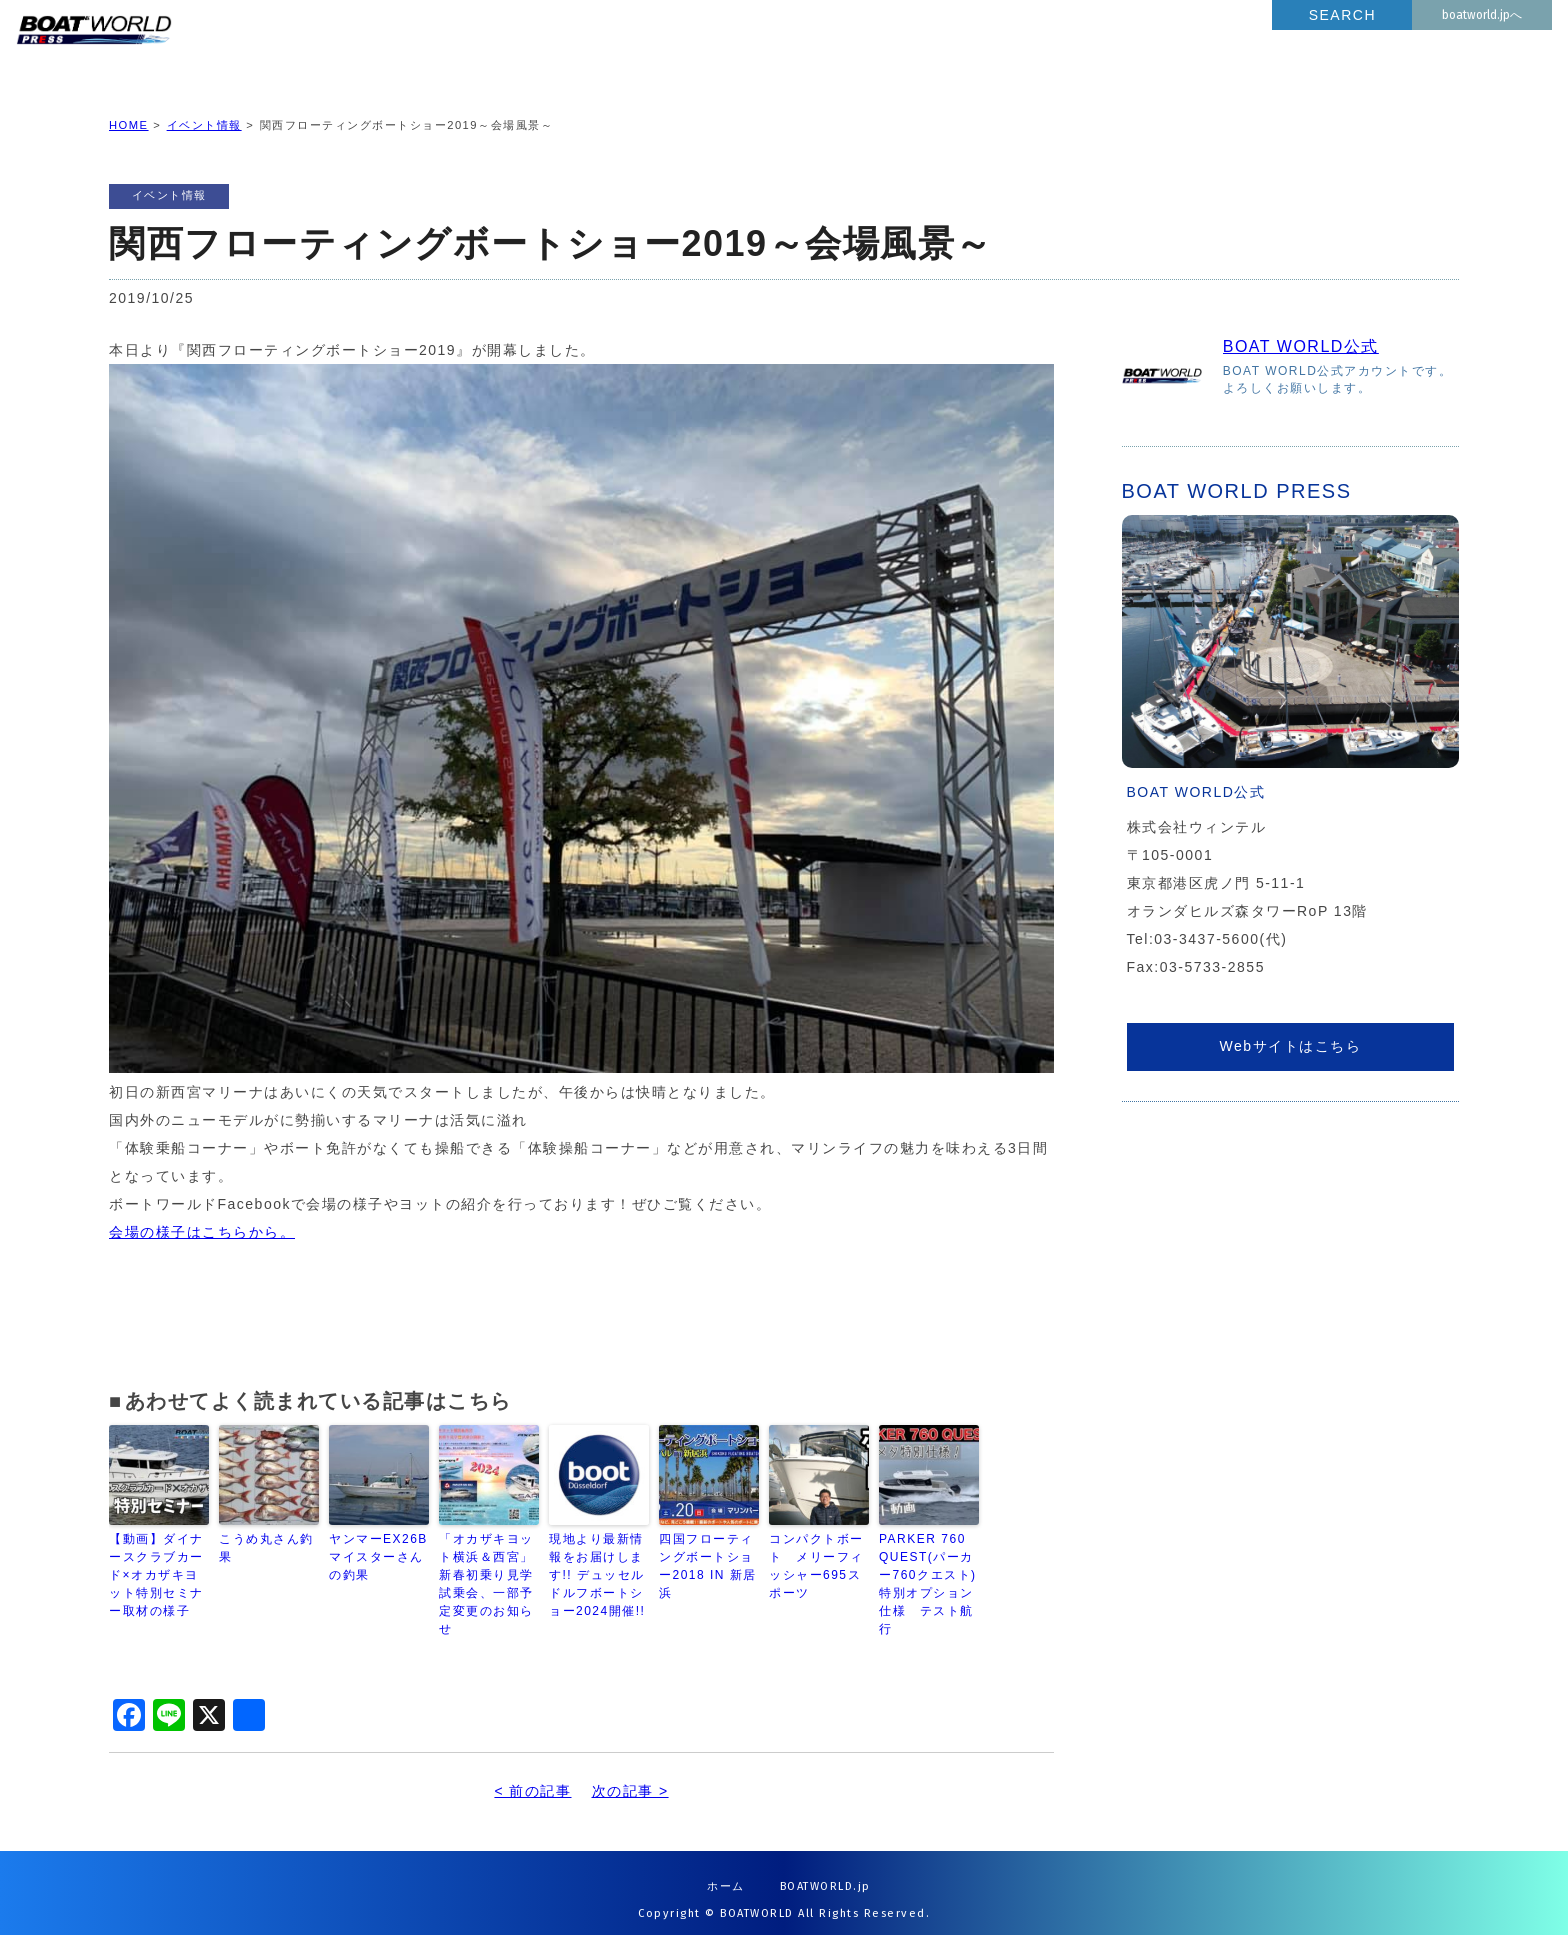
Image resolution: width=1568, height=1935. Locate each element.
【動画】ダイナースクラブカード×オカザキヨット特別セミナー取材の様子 (156, 1559)
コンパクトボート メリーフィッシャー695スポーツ (816, 1550)
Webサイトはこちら (1290, 1030)
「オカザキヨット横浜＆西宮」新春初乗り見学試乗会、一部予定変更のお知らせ (486, 1568)
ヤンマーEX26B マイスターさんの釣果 (378, 1541)
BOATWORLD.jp (825, 1870)
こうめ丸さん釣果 (266, 1532)
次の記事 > (630, 1775)
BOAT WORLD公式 (1301, 330)
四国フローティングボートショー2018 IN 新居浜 (708, 1550)
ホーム (726, 1870)
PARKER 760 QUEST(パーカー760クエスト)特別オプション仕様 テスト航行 (928, 1568)
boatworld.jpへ (1482, 15)
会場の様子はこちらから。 (202, 1216)
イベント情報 (204, 109)
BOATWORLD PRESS (251, 50)
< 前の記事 (532, 1775)
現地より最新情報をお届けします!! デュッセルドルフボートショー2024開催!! (597, 1559)
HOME (129, 109)
